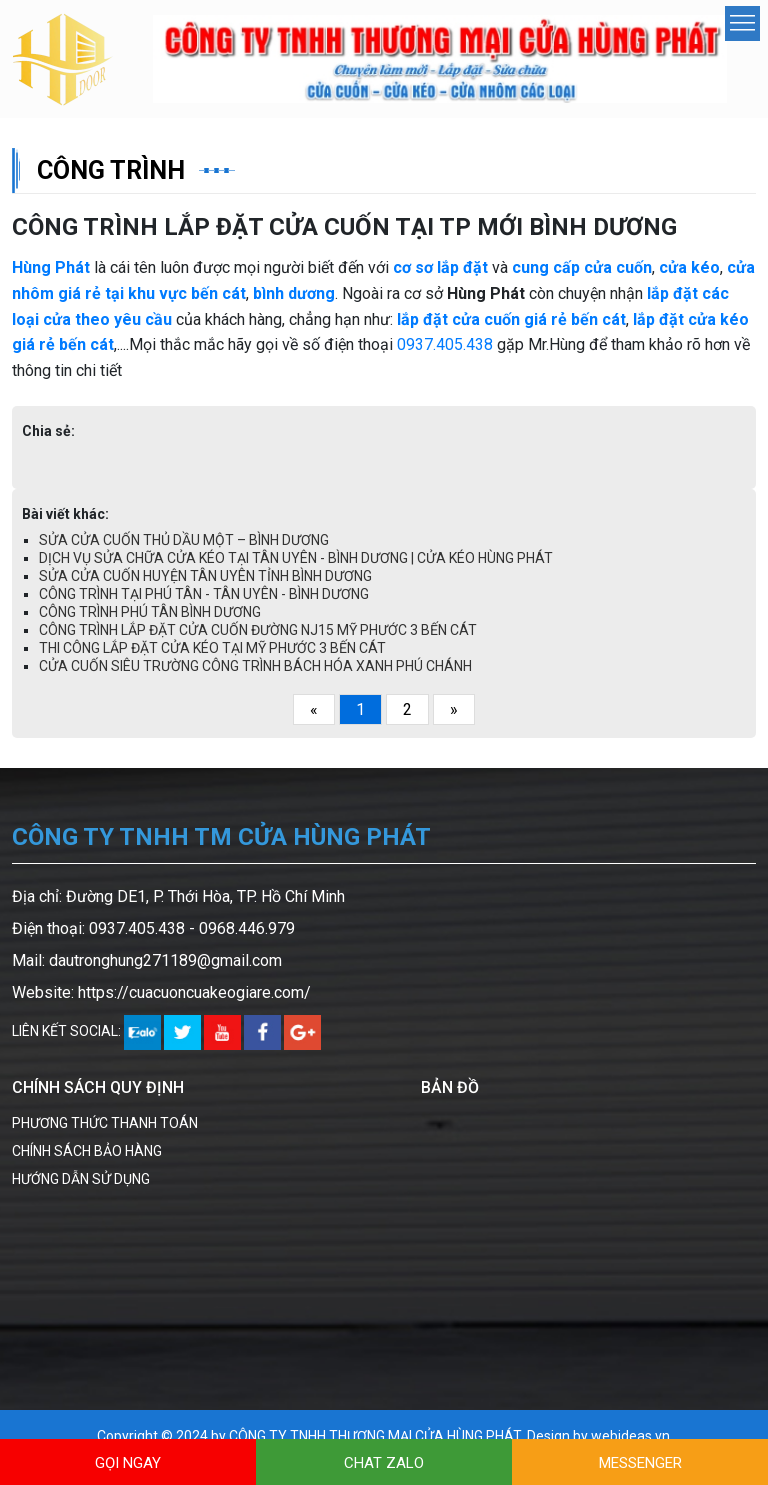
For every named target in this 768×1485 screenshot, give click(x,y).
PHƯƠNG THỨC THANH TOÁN (105, 1123)
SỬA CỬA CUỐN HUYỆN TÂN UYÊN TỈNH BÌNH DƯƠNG (205, 576)
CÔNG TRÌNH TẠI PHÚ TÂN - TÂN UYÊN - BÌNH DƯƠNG (204, 594)
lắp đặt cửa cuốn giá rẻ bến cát (511, 319)
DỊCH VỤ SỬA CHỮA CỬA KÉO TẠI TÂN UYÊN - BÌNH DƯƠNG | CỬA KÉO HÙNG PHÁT (296, 558)
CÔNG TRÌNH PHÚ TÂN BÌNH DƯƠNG (150, 612)
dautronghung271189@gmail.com (165, 960)
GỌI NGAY (128, 1463)
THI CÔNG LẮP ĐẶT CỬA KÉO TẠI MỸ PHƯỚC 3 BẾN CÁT (212, 648)
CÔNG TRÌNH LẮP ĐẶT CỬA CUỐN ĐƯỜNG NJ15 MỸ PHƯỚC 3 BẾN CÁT (258, 630)
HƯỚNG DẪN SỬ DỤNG (81, 1179)
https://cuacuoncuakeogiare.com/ (194, 992)
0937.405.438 (445, 344)
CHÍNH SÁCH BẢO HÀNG (87, 1151)
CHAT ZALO (384, 1463)
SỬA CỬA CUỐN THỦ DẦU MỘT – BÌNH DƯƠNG (184, 540)
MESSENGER (640, 1463)
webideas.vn (630, 1436)
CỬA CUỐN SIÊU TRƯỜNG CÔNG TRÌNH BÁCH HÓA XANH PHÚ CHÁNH (255, 666)
